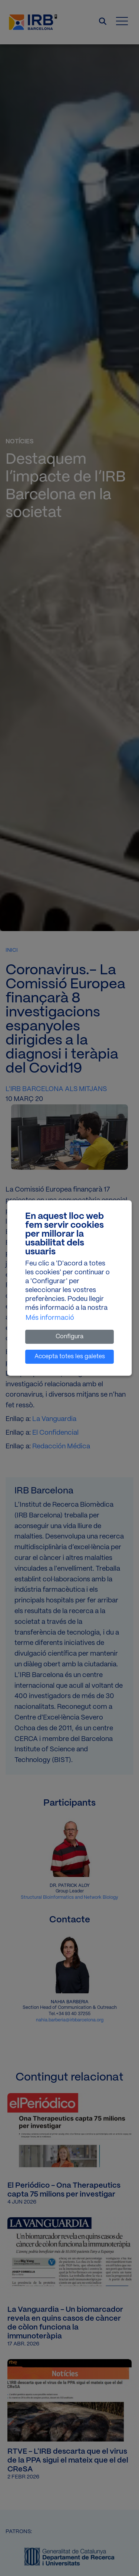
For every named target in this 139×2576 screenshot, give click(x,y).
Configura (69, 1336)
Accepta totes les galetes (69, 1356)
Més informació (50, 1318)
